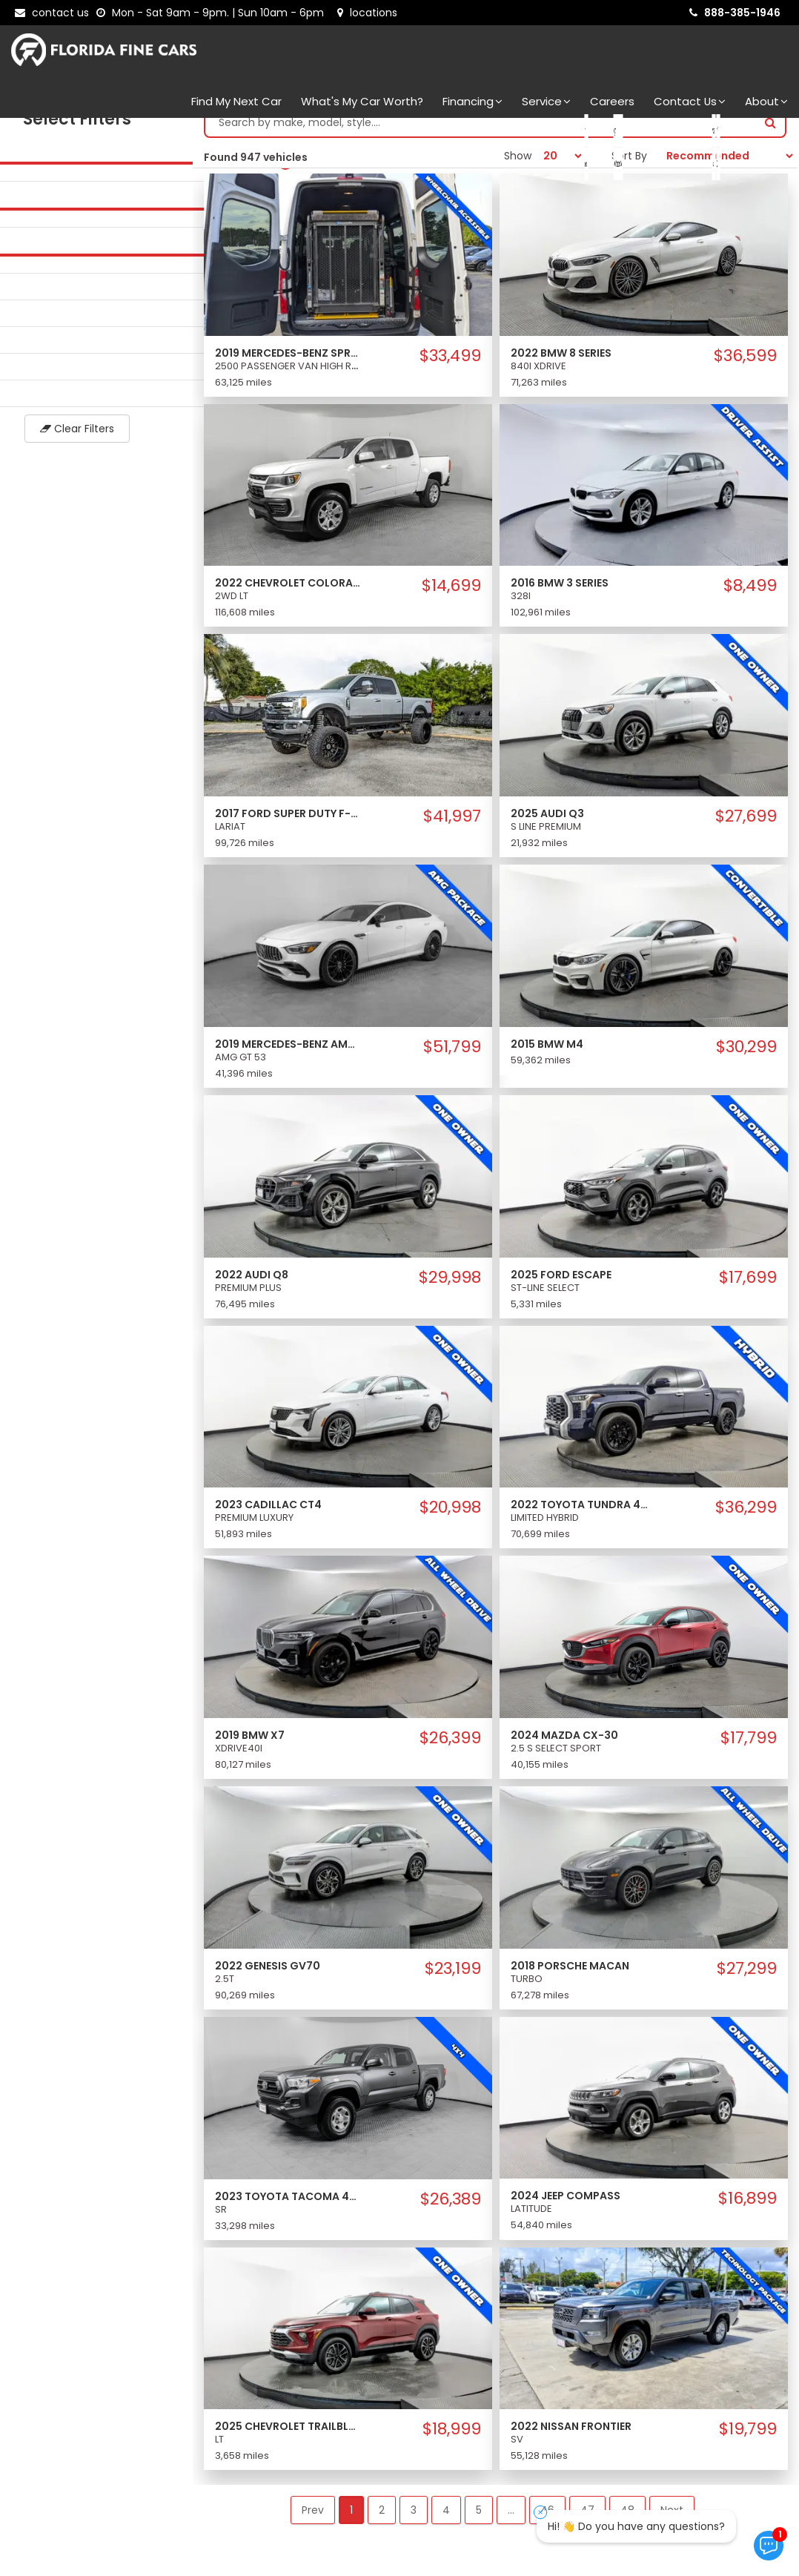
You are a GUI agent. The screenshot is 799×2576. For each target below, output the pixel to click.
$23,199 (453, 1983)
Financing (472, 101)
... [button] (511, 2524)
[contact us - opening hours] (213, 12)
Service (546, 101)
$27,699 (746, 831)
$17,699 (748, 1292)
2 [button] (382, 2524)
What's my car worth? (362, 101)
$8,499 (750, 601)
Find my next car (236, 101)
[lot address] (367, 12)
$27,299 (747, 1983)
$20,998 (450, 1522)
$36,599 (745, 371)
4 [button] (446, 2524)
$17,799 (748, 1753)
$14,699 (451, 601)
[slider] (14, 177)
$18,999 (451, 2444)
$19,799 (748, 2444)
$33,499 (450, 371)
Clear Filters (96, 443)
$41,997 (452, 831)
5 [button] (479, 2524)
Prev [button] (313, 2524)
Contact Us (690, 101)
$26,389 (450, 2214)
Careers (612, 101)
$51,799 (452, 1062)
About (766, 101)
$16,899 (747, 2213)
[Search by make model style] (480, 137)
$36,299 (746, 1522)
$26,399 (450, 1753)
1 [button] (351, 2524)
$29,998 (450, 1292)
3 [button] (414, 2524)
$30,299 (746, 1062)
